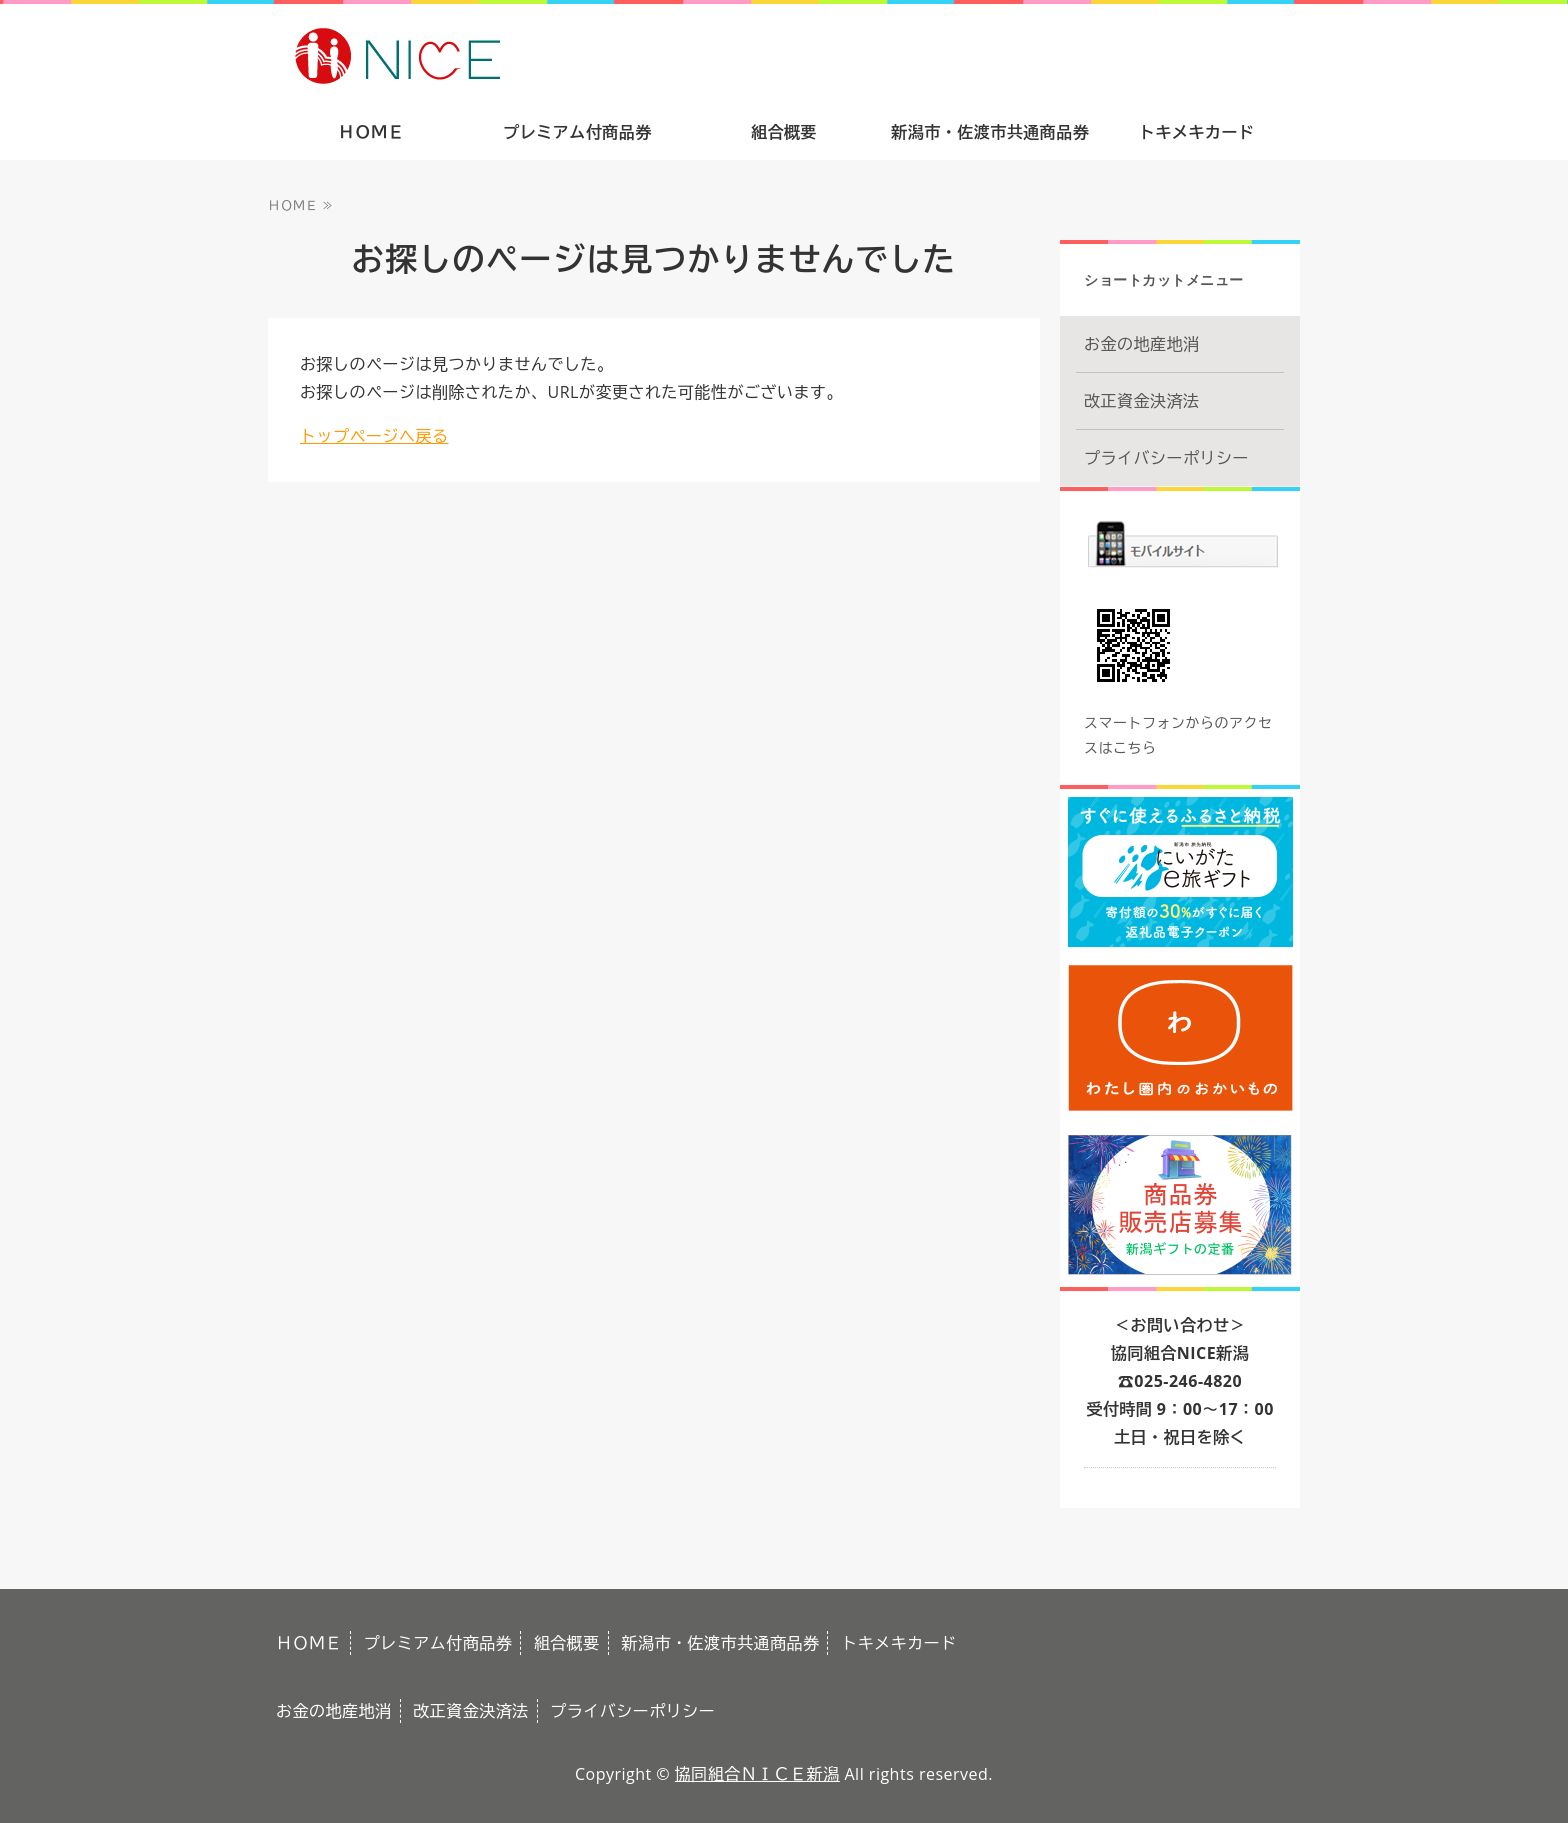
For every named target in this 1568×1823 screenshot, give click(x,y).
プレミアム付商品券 (577, 132)
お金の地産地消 (1142, 344)
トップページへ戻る (374, 436)
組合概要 (784, 132)
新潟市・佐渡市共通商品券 (990, 132)
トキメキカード (1197, 132)
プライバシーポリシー (1166, 458)
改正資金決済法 (1142, 401)
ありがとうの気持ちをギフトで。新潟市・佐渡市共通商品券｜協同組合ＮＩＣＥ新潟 (540, 54)
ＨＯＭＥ (371, 132)
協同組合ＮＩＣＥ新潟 (757, 1774)
